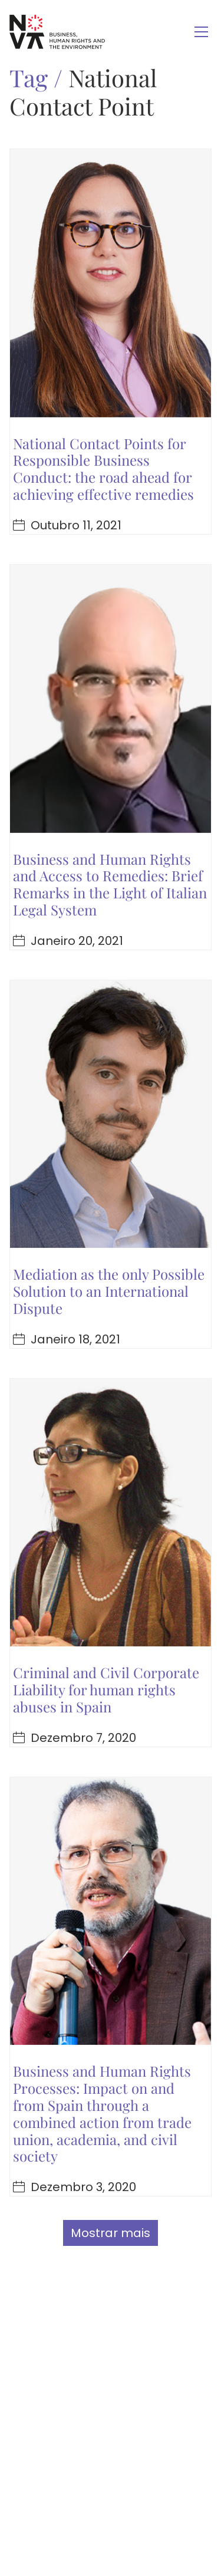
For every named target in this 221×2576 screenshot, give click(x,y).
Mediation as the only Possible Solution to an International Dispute (108, 1290)
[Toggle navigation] (201, 32)
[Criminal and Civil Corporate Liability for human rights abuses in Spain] (110, 1513)
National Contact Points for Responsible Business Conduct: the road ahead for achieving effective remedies (103, 468)
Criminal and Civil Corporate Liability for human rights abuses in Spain (106, 1689)
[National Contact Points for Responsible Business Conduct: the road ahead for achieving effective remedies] (110, 283)
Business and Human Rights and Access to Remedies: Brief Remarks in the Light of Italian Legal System (110, 884)
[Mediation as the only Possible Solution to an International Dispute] (110, 1114)
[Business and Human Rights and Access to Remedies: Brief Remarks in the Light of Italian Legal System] (110, 699)
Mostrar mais (110, 2233)
